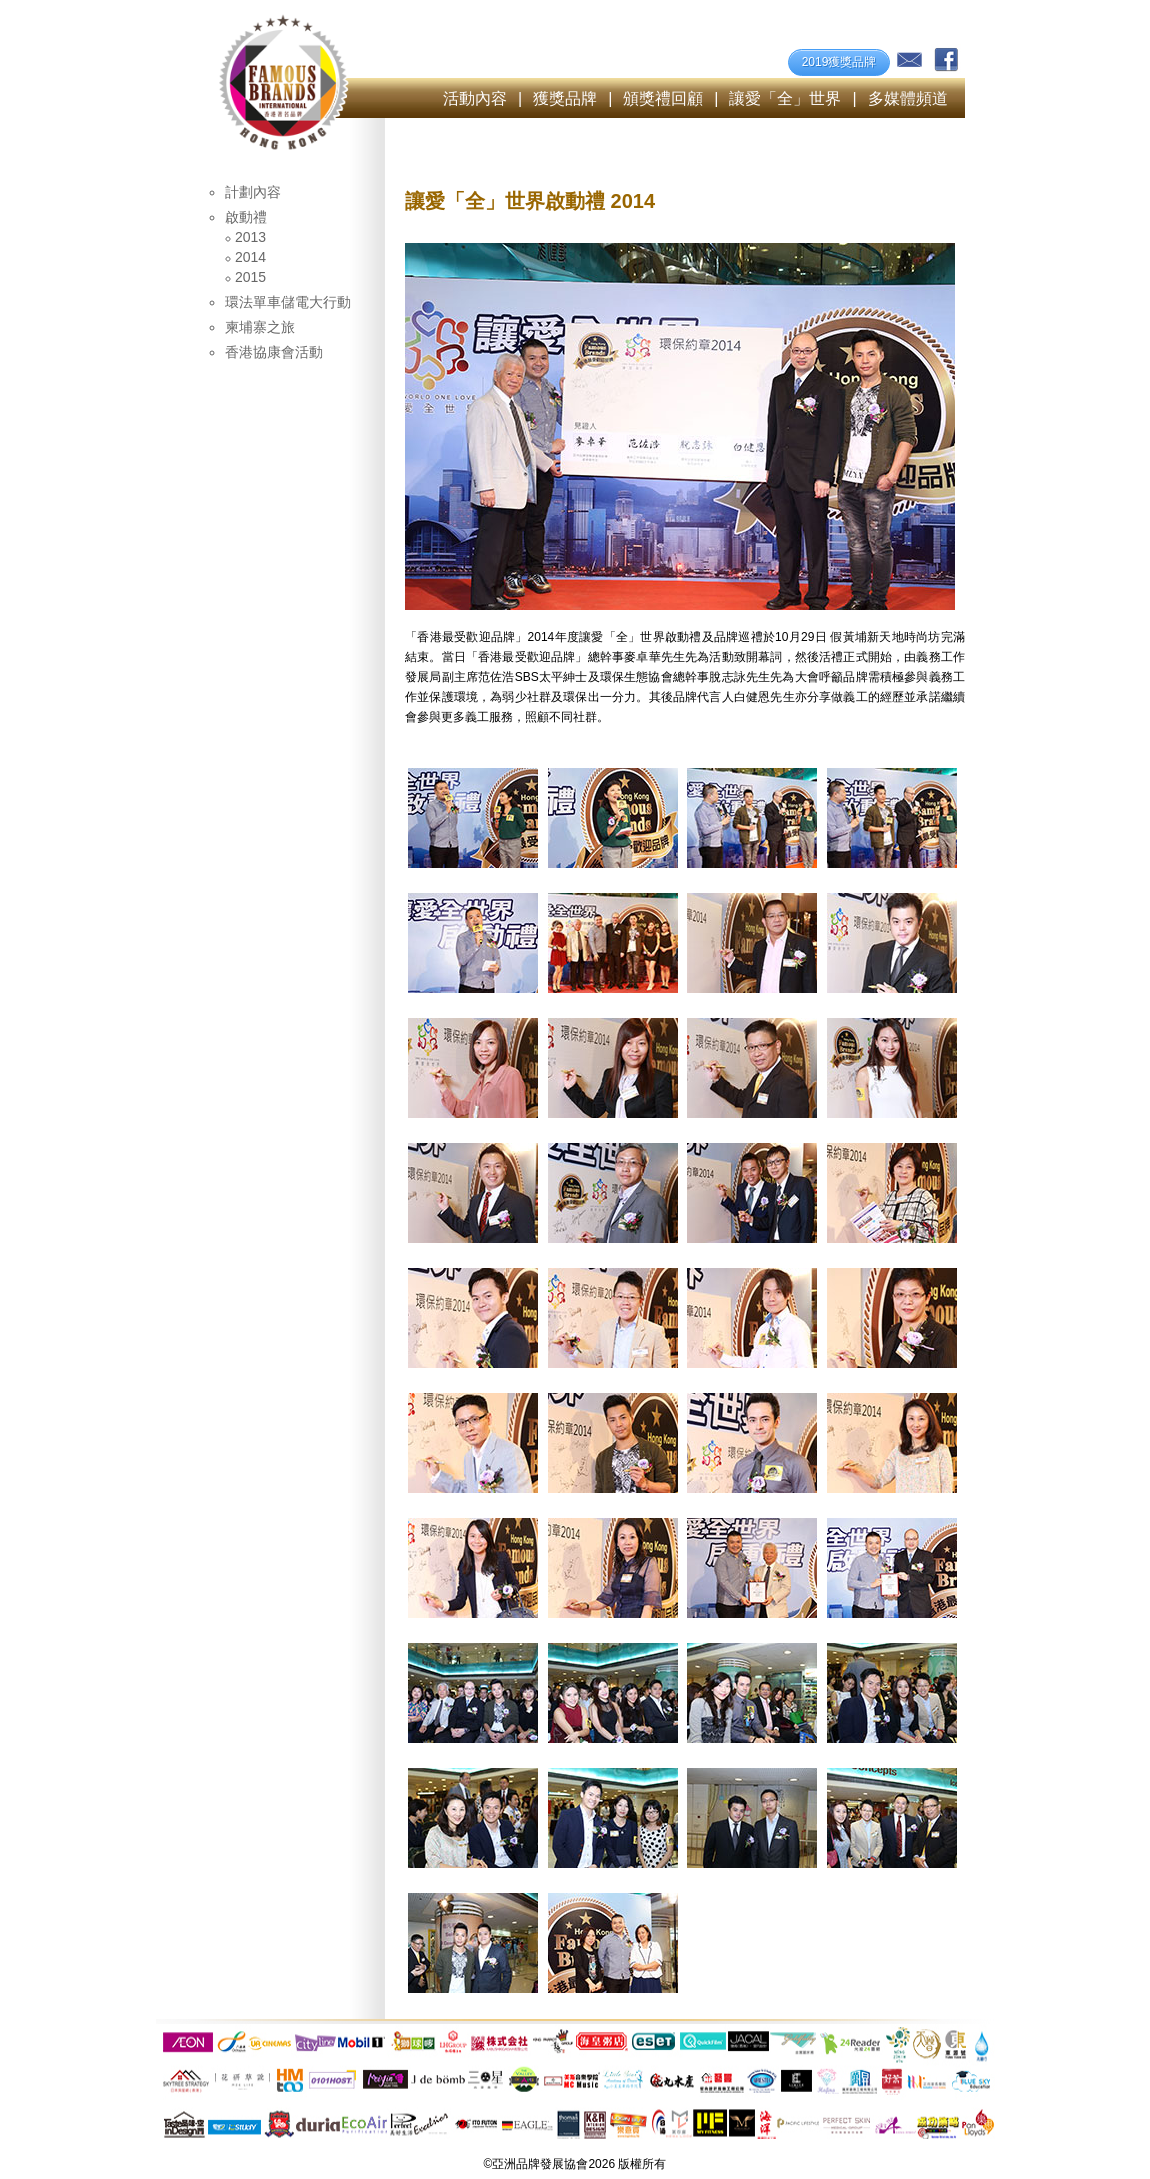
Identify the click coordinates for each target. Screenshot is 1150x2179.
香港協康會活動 (274, 352)
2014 (250, 257)
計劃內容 (253, 192)
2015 (250, 277)
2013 (250, 237)
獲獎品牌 (565, 98)
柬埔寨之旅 (260, 327)
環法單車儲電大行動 (288, 302)
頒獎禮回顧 (663, 98)
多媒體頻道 (908, 98)
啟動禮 (246, 217)
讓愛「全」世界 (785, 98)
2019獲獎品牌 (839, 62)
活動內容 (475, 98)
